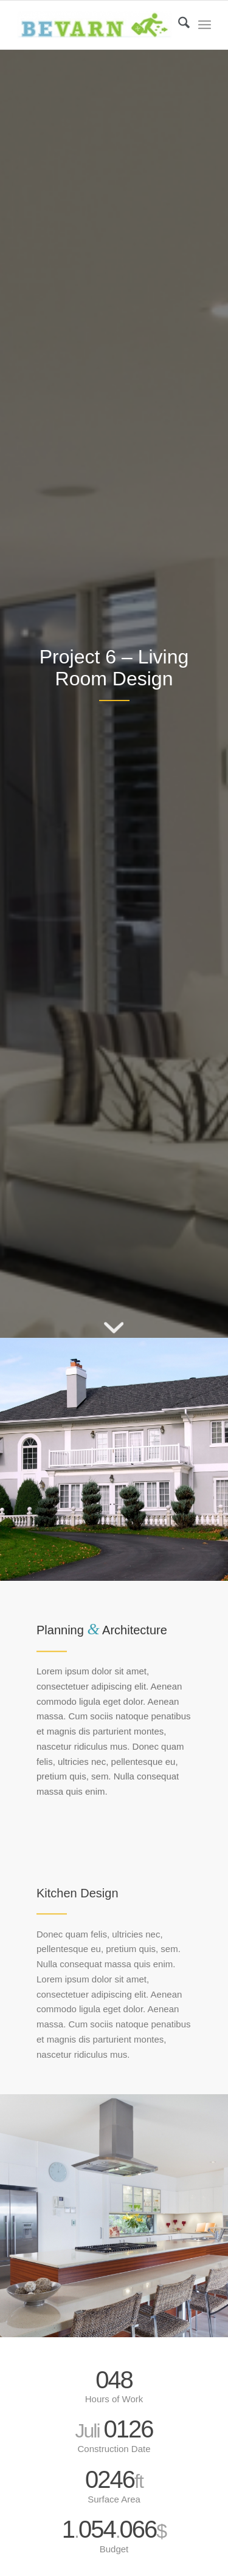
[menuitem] (178, 25)
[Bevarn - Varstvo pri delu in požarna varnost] (94, 25)
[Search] (178, 25)
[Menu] (204, 24)
